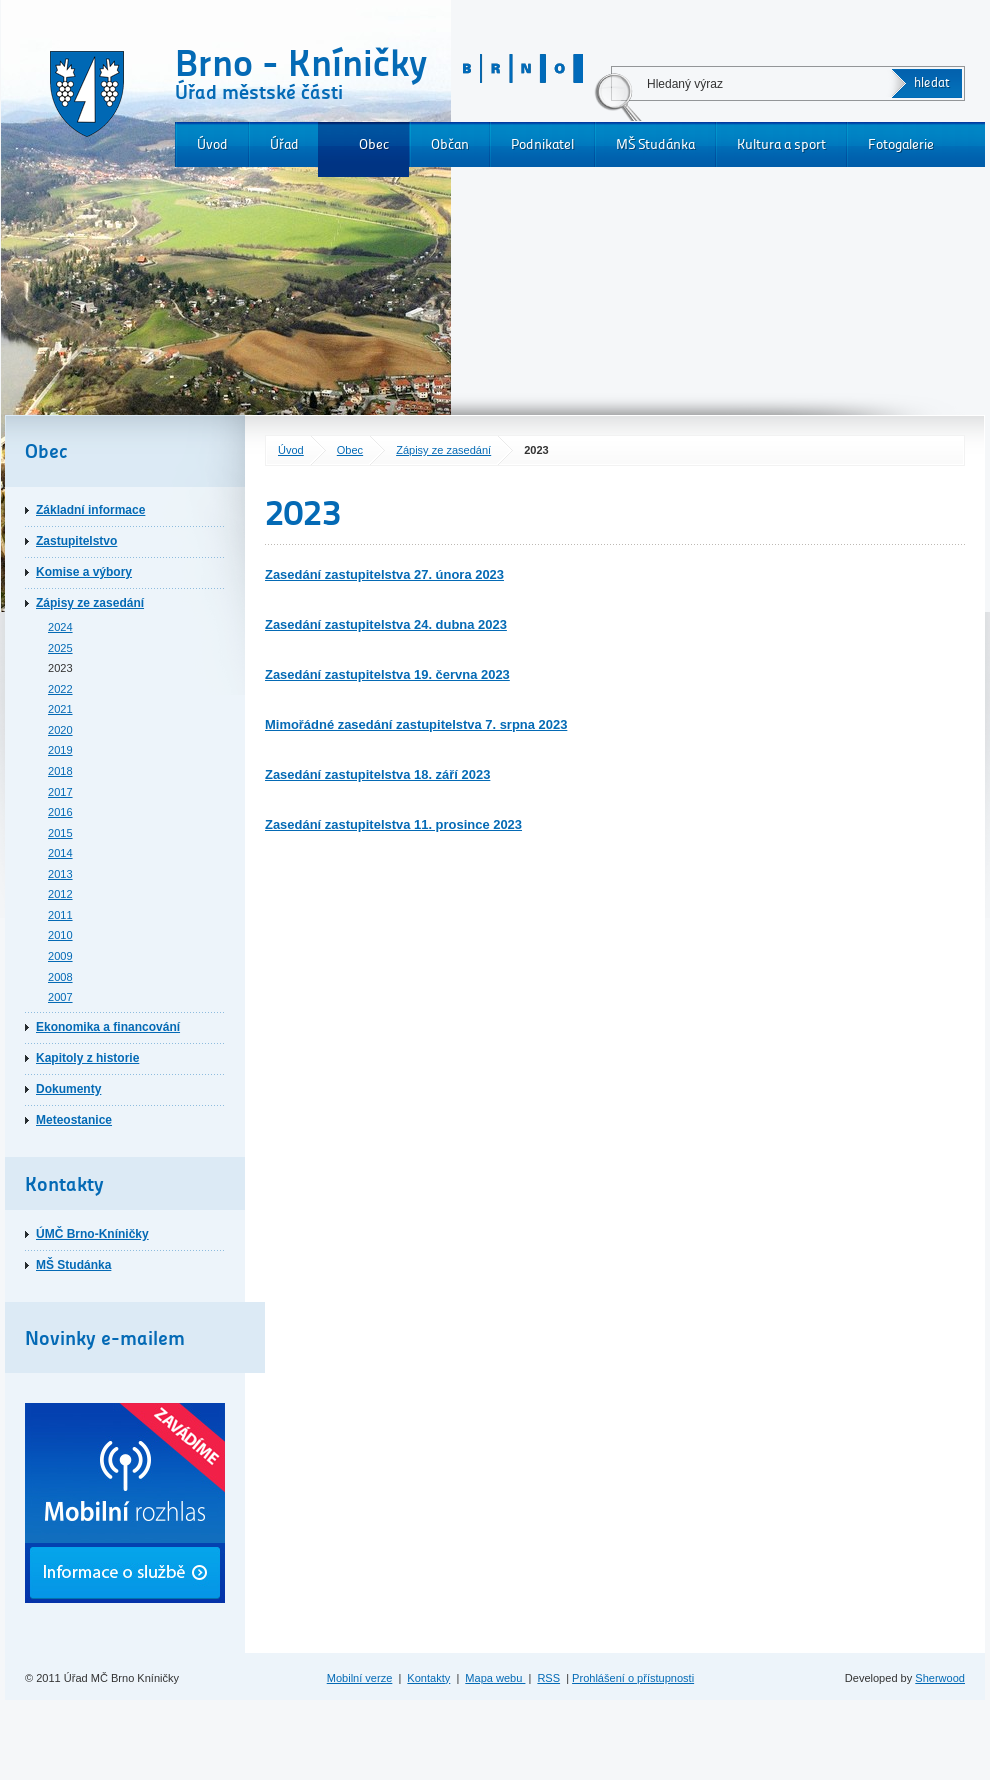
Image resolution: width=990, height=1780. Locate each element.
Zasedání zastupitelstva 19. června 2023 (387, 674)
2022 (60, 689)
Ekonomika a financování (108, 1027)
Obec (374, 144)
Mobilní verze (360, 1678)
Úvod (212, 144)
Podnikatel (542, 144)
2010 (60, 935)
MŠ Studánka (655, 144)
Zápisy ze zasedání (443, 450)
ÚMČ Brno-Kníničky (92, 1234)
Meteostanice (74, 1120)
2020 (60, 730)
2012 (60, 894)
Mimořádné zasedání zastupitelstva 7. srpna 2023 (416, 724)
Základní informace (90, 510)
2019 (60, 750)
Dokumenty (68, 1089)
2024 (60, 627)
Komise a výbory (84, 572)
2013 (60, 874)
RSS (548, 1678)
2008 (60, 977)
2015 (60, 833)
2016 (60, 812)
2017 (60, 792)
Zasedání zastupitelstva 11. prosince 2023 (393, 824)
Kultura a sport (781, 144)
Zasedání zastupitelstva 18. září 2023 (377, 774)
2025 (60, 648)
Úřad (284, 144)
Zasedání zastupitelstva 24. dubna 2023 (386, 624)
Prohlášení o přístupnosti (633, 1678)
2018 (60, 771)
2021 (60, 709)
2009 (60, 956)
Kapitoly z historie (87, 1058)
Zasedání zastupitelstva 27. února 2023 (384, 574)
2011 (60, 915)
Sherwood (940, 1678)
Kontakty (428, 1678)
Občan (450, 144)
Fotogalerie (901, 144)
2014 (60, 853)
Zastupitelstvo (76, 541)
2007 (60, 997)
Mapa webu (495, 1678)
